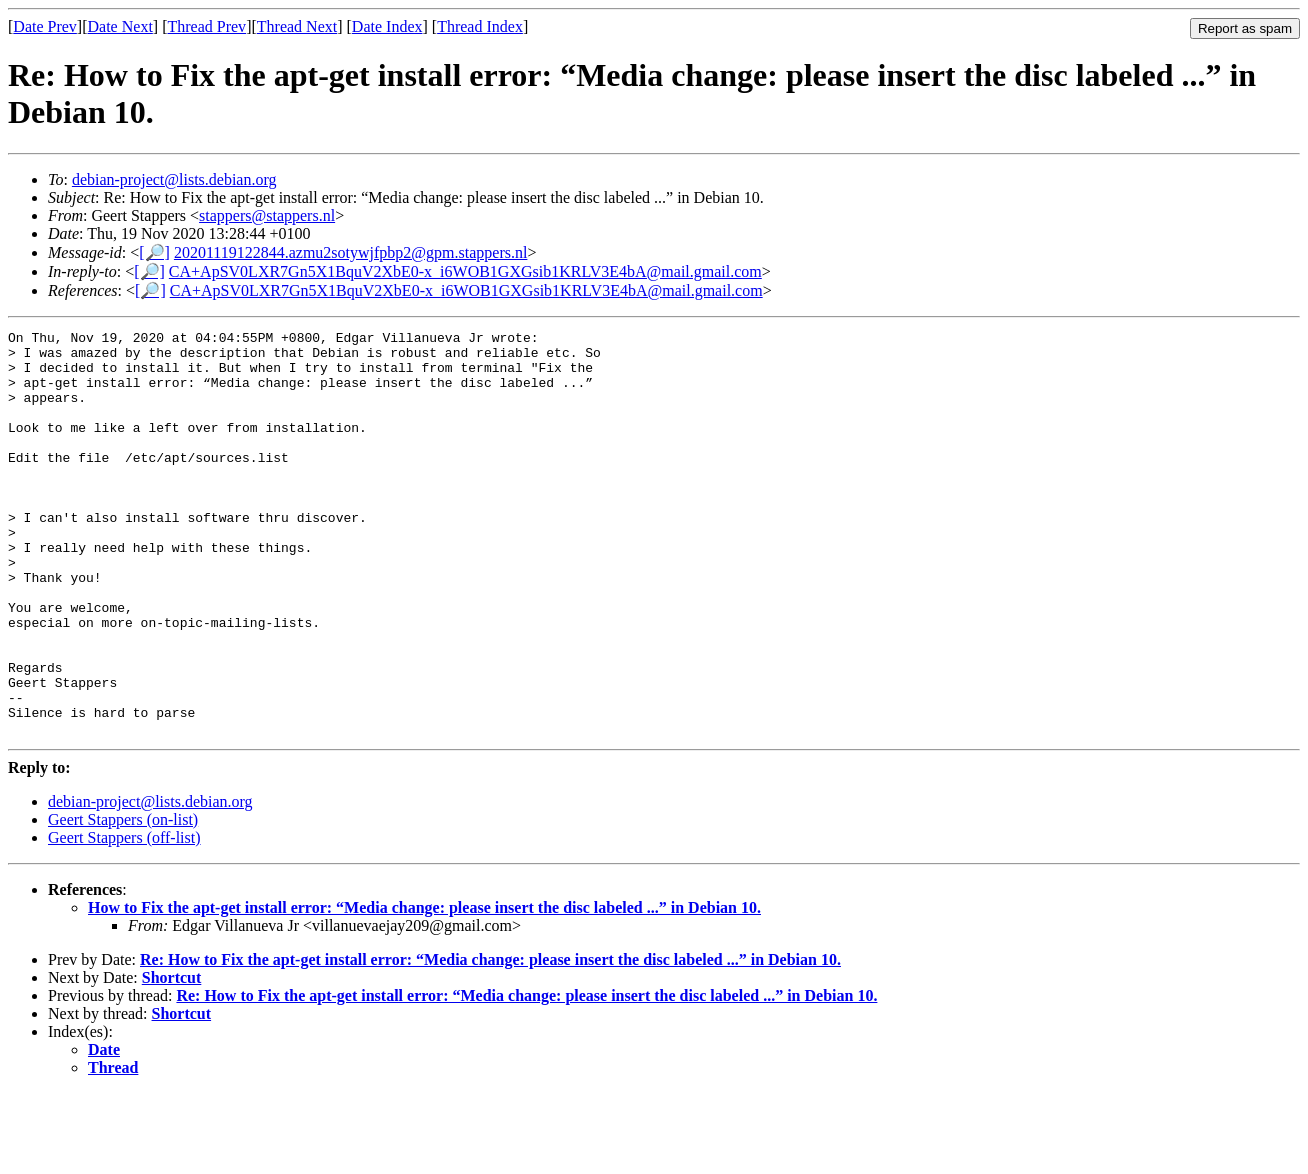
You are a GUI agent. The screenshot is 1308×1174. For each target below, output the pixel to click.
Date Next (120, 26)
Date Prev (45, 26)
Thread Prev (206, 26)
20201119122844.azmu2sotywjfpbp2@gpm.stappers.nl (351, 252)
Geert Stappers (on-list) (123, 900)
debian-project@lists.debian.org (174, 179)
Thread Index (480, 26)
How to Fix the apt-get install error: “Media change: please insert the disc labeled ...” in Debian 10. (424, 988)
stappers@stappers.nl (267, 215)
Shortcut (172, 1058)
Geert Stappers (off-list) (124, 918)
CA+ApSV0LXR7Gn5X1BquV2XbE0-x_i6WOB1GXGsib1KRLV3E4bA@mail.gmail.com (465, 271)
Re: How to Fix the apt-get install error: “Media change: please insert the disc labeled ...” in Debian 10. (490, 1040)
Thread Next (297, 26)
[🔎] (154, 252)
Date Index (387, 26)
